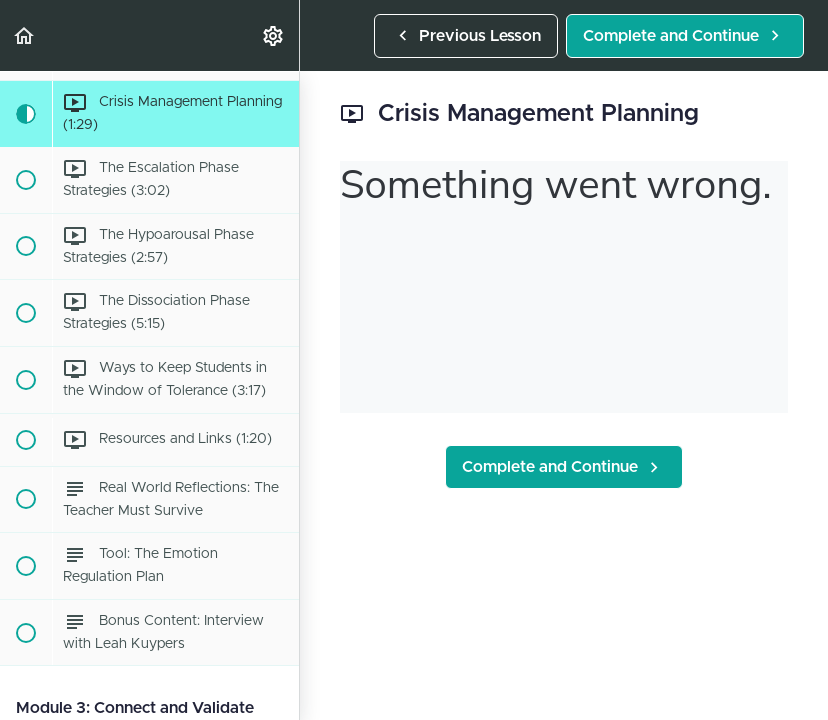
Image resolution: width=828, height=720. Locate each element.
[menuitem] (274, 35)
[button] (25, 35)
